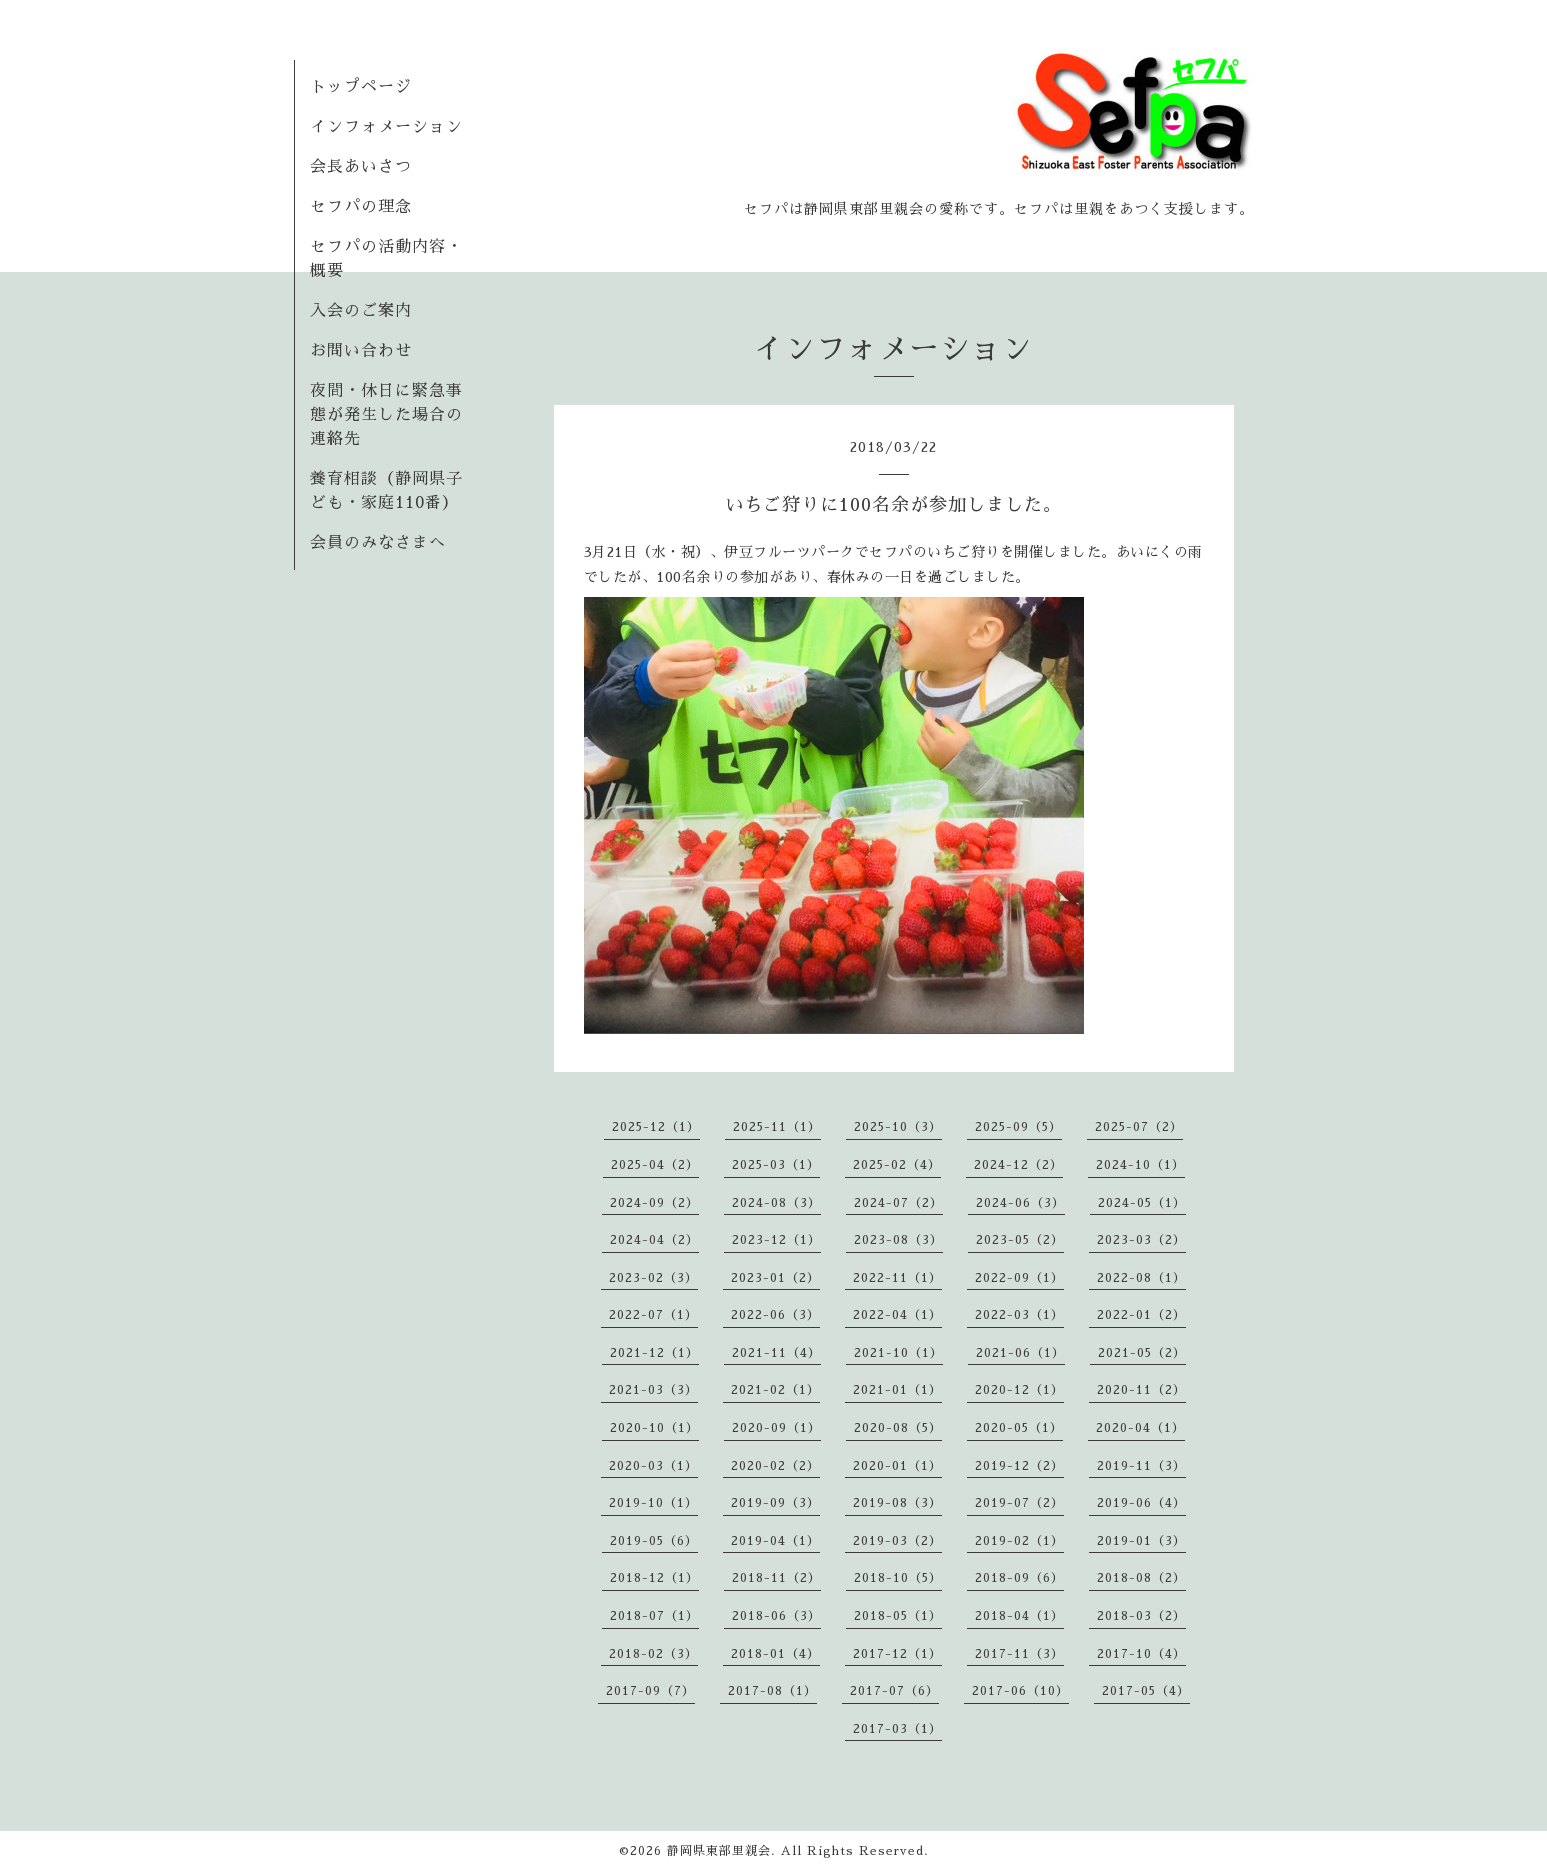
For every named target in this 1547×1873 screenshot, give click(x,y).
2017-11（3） (1019, 1654)
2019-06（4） (1141, 1503)
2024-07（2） (898, 1203)
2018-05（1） (898, 1616)
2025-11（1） (777, 1127)
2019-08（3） (897, 1503)
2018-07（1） (654, 1616)
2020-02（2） (775, 1466)
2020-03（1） (653, 1466)
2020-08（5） (898, 1428)
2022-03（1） (1019, 1315)
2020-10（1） (654, 1428)
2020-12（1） (1019, 1390)
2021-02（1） (775, 1390)
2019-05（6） (654, 1541)
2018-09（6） (1019, 1578)
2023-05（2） (1020, 1240)
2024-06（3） (1020, 1203)
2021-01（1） (897, 1390)
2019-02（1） (1019, 1541)
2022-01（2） (1141, 1315)
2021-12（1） (654, 1353)
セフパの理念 (361, 207)
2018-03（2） (1141, 1616)
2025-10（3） (898, 1127)
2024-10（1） (1140, 1165)
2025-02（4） (897, 1165)
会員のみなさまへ (378, 543)
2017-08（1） (772, 1691)
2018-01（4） (775, 1654)
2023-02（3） (653, 1278)
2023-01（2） (775, 1278)
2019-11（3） (1141, 1466)
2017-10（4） (1141, 1654)
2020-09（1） (776, 1428)
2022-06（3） (775, 1315)
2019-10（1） (653, 1503)
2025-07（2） (1139, 1127)
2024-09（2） (654, 1203)
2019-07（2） (1019, 1503)
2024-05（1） (1142, 1203)
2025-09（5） (1018, 1127)
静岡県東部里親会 (719, 1851)
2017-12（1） (897, 1654)
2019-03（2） (897, 1541)
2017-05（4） (1146, 1691)
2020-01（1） (897, 1466)
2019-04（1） (775, 1541)
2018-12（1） (654, 1578)
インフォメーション (386, 127)
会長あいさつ (361, 167)
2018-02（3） (653, 1654)
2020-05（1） (1019, 1428)
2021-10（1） (898, 1353)
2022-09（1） (1019, 1278)
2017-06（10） (1020, 1691)
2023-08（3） (898, 1240)
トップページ (361, 87)
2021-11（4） (776, 1353)
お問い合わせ (361, 351)
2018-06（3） (776, 1616)
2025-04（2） (655, 1165)
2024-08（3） (776, 1203)
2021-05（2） (1142, 1353)
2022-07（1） (653, 1315)
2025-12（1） (656, 1127)
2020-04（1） (1140, 1428)
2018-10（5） (898, 1578)
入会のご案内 (361, 311)
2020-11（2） (1141, 1390)
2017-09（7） (650, 1691)
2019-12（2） (1019, 1466)
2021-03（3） (653, 1390)
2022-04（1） (897, 1315)
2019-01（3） (1141, 1541)
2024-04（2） (654, 1240)
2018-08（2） (1141, 1578)
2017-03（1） (897, 1729)
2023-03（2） (1141, 1240)
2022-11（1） (897, 1278)
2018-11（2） (776, 1578)
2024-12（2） (1018, 1165)
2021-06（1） (1020, 1353)
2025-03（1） (776, 1165)
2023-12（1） (776, 1240)
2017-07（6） (894, 1691)
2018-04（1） (1019, 1616)
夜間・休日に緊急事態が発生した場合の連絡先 (386, 415)
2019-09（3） (775, 1503)
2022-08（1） (1141, 1278)
